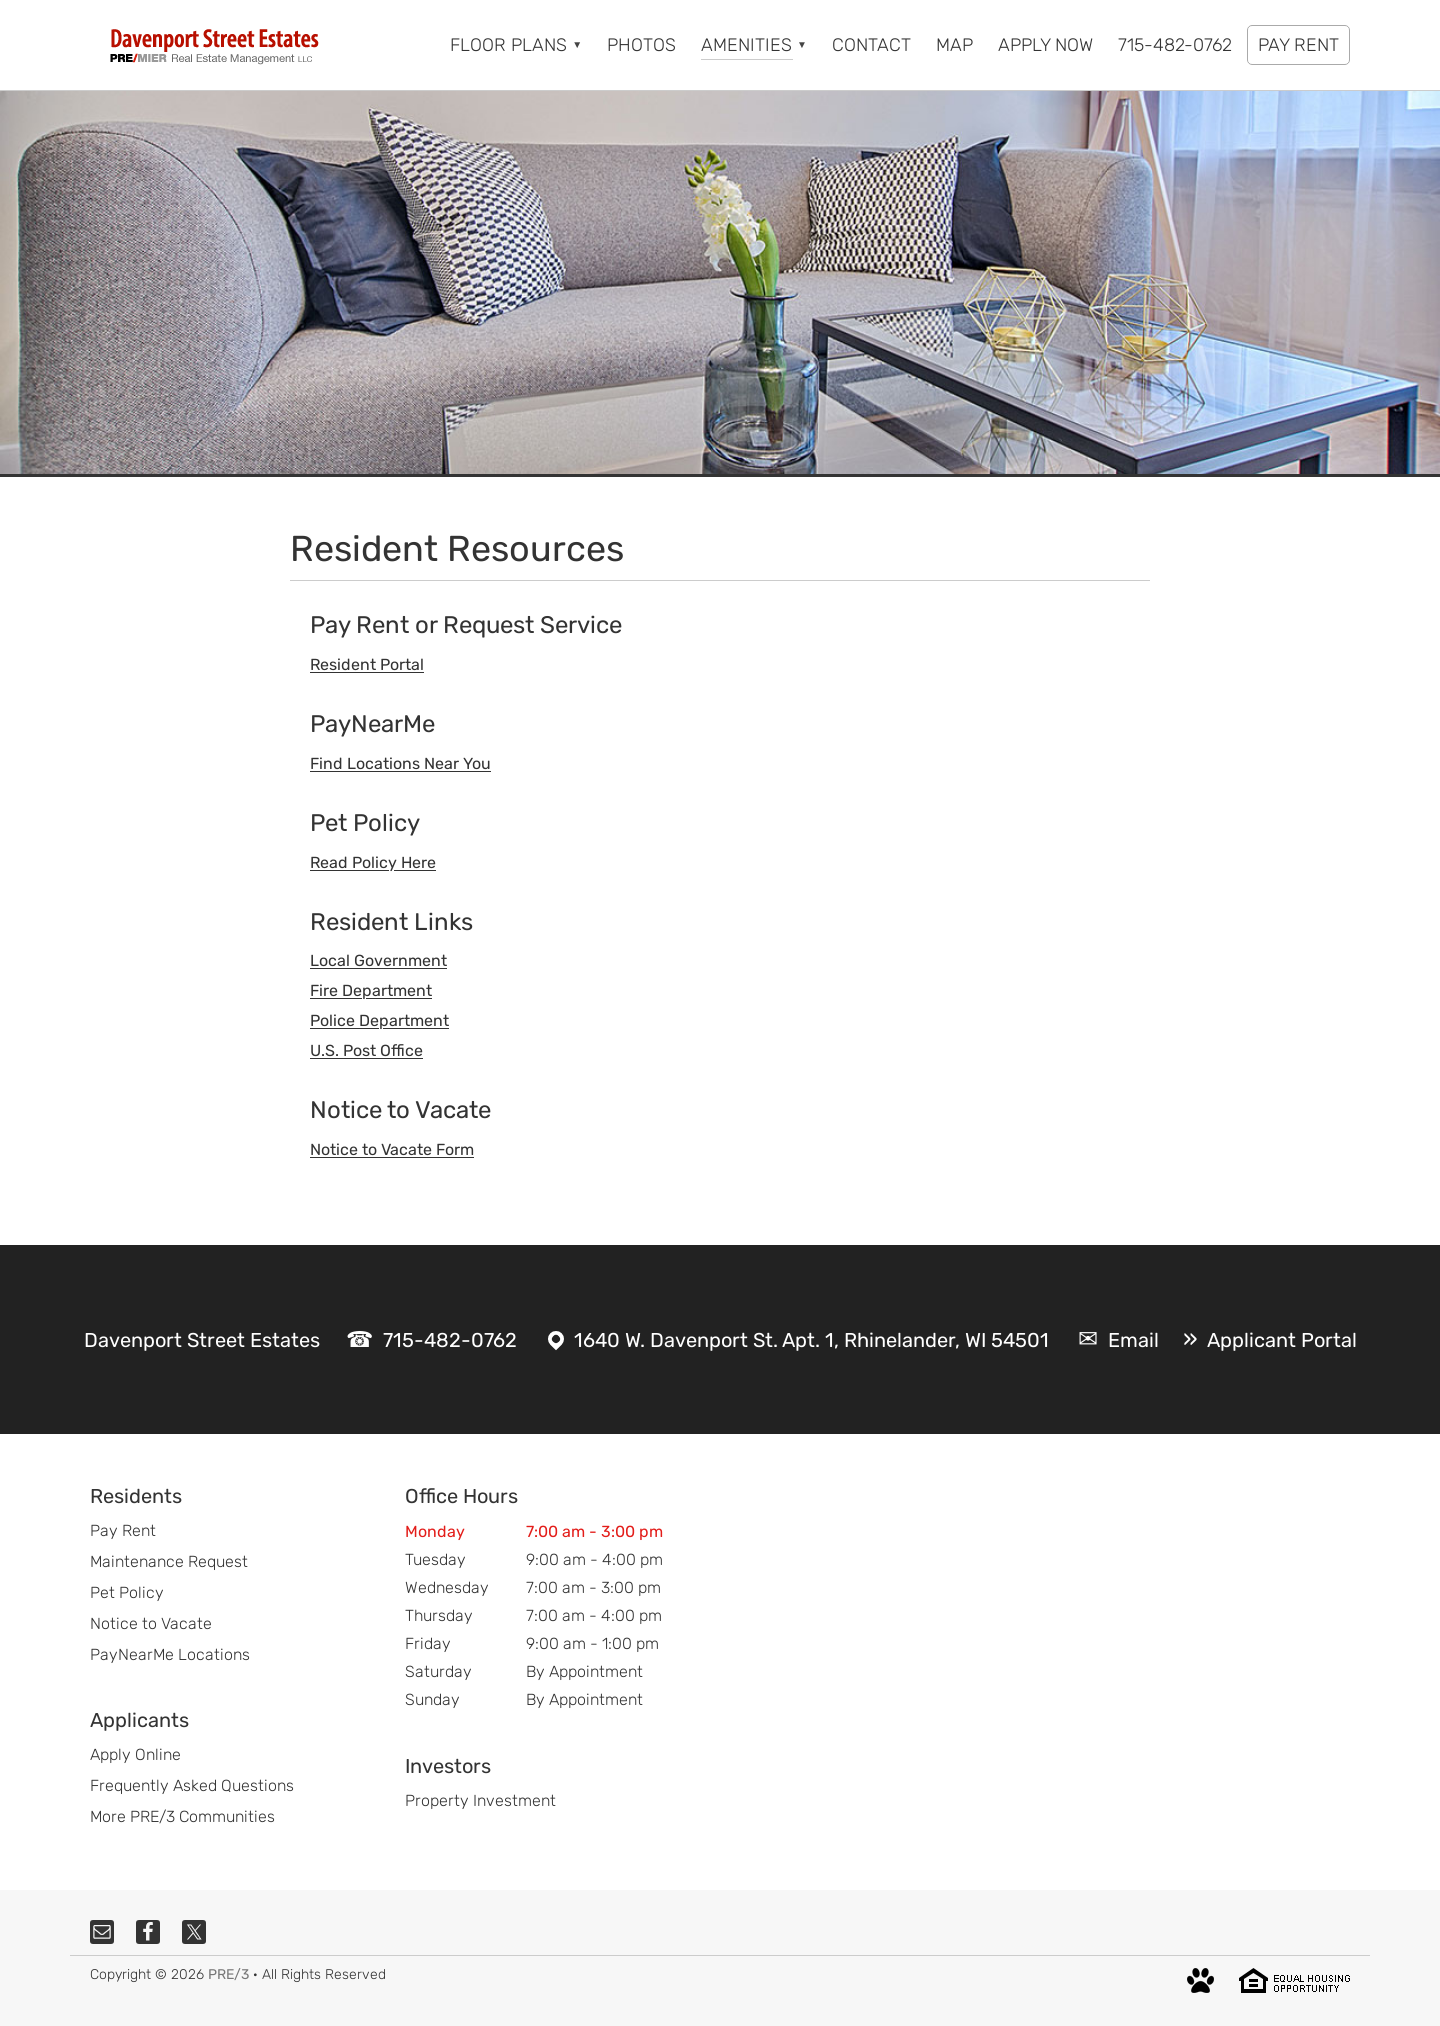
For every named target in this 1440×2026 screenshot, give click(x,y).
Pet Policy (127, 1592)
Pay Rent (123, 1530)
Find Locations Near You (400, 763)
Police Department (379, 1020)
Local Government (378, 960)
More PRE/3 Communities (182, 1816)
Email (1133, 1340)
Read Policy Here (373, 862)
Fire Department (371, 990)
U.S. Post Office (366, 1050)
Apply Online (135, 1754)
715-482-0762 (450, 1340)
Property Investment (480, 1800)
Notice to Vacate (151, 1623)
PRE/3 (228, 1974)
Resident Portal (367, 664)
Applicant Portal (1282, 1340)
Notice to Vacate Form (392, 1149)
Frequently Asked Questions (192, 1785)
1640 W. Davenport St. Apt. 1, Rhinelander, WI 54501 (811, 1340)
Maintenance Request (169, 1561)
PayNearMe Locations (170, 1654)
